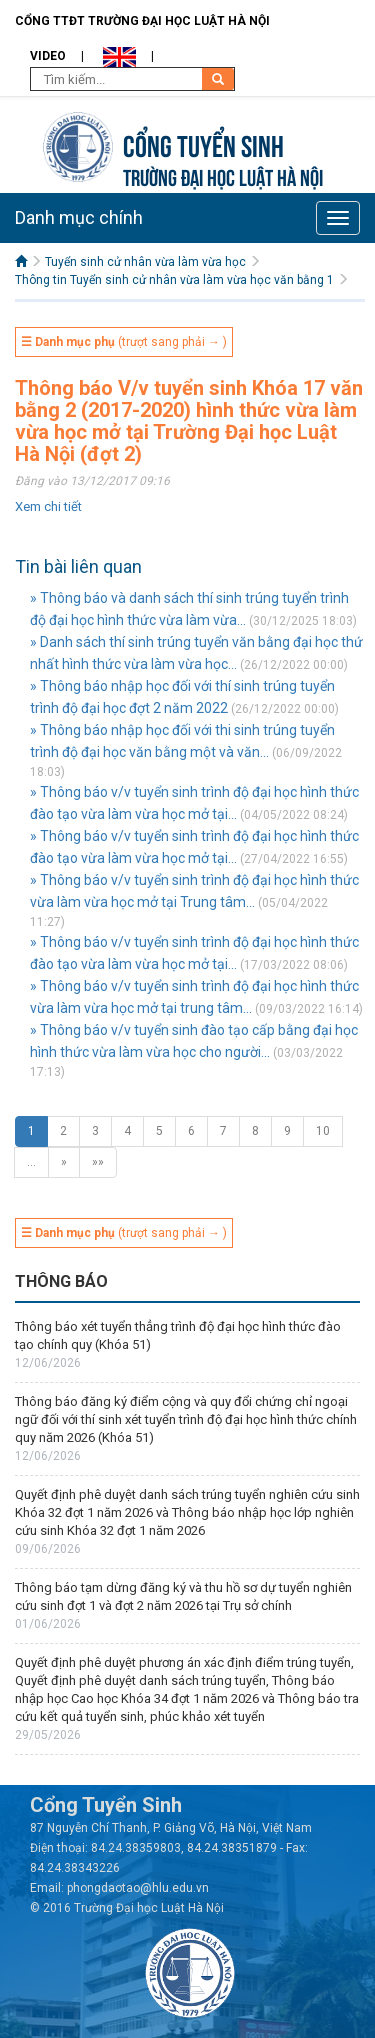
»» (98, 1162)
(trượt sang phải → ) (124, 342)
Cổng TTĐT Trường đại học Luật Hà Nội (142, 21)
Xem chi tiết (48, 506)
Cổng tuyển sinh (203, 143)
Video (48, 56)
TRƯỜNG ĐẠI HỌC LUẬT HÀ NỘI (223, 175)
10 (323, 1131)
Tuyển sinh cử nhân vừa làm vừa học (145, 262)
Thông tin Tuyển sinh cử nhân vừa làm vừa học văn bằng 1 (174, 280)
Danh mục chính (79, 217)
